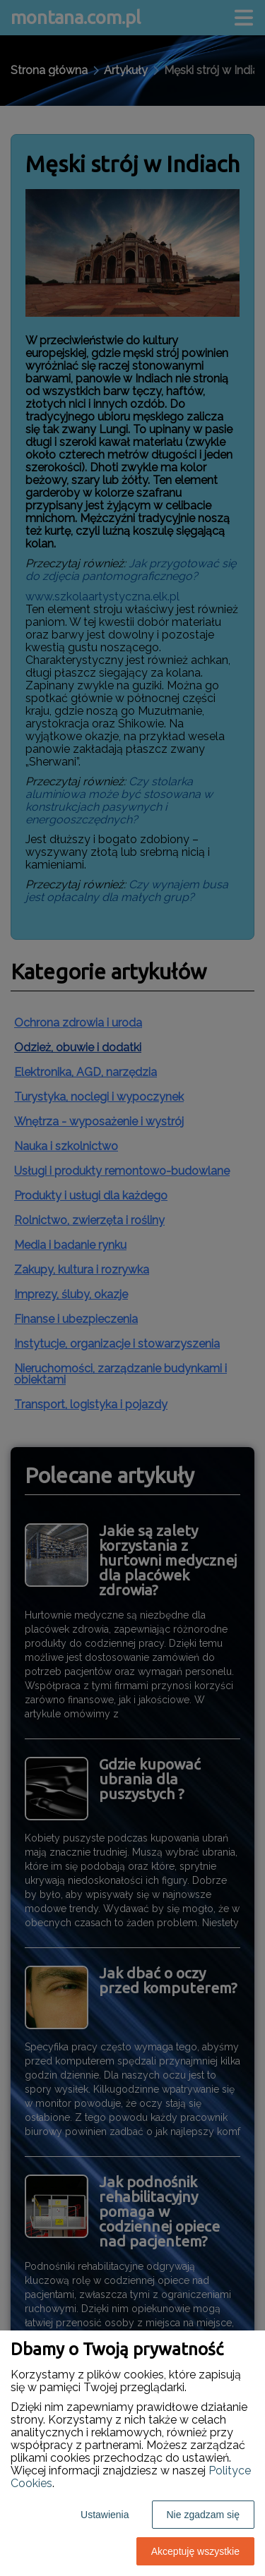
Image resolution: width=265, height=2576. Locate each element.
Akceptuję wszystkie (195, 2551)
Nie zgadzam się (203, 2514)
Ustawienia (105, 2514)
